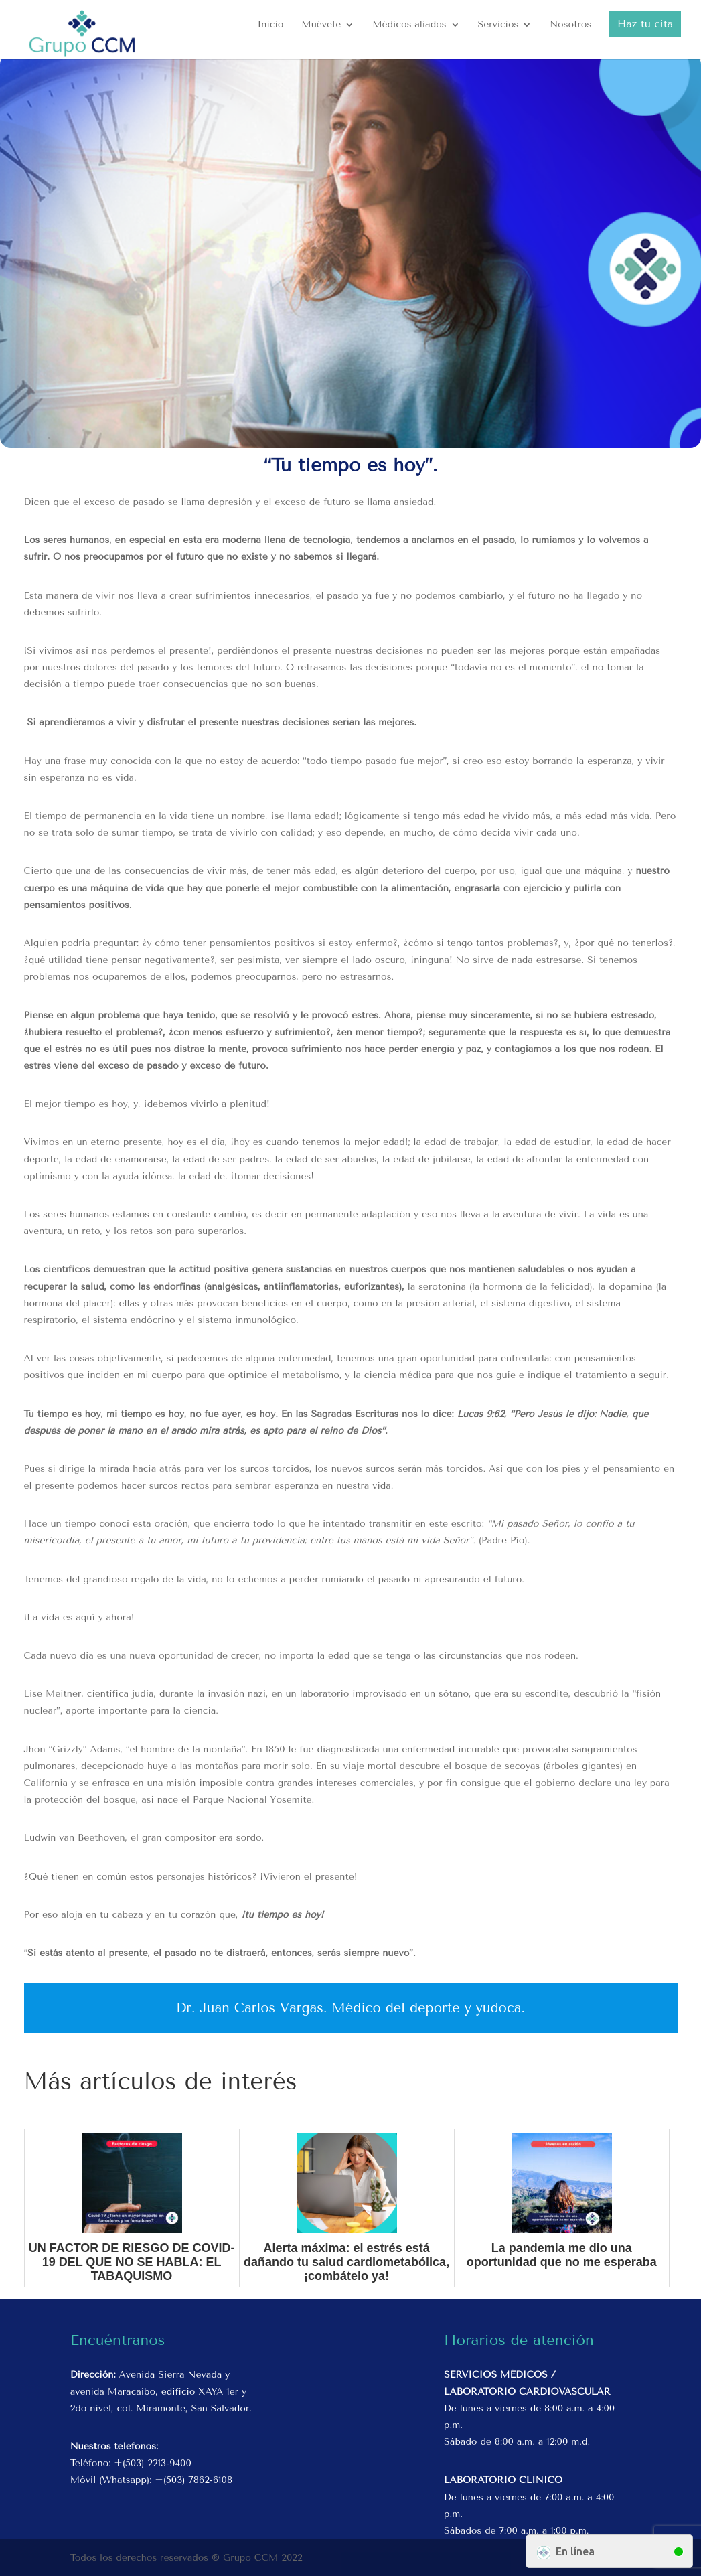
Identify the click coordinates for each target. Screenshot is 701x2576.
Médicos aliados (409, 25)
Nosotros (570, 25)
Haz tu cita (645, 24)
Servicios (497, 25)
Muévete (321, 25)
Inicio (271, 25)
